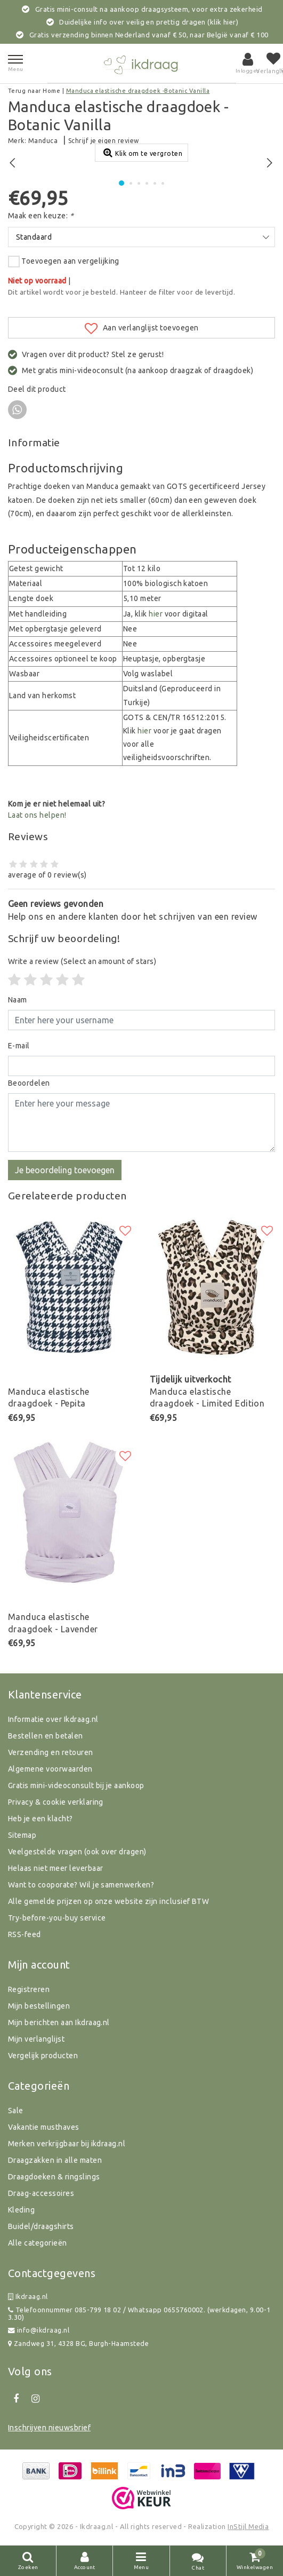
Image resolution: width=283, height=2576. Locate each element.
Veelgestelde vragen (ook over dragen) (77, 1851)
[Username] (141, 1020)
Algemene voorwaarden (50, 1769)
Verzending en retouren (50, 1752)
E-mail (19, 1045)
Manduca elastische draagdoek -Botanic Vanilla (138, 91)
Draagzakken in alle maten (55, 2160)
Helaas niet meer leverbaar (55, 1868)
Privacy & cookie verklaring (55, 1802)
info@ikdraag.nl (38, 2330)
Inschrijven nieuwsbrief (49, 2427)
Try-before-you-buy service (57, 1918)
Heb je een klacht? (40, 1818)
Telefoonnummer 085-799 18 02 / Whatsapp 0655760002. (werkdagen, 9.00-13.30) (139, 2313)
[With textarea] (141, 1122)
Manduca (43, 140)
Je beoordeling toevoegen (65, 1170)
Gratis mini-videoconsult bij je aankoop (76, 1785)
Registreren (29, 1989)
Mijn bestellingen (39, 2006)
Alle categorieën (37, 2243)
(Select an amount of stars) (82, 961)
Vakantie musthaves (43, 2127)
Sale (15, 2110)
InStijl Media (248, 2526)
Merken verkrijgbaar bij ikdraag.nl (66, 2143)
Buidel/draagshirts (41, 2226)
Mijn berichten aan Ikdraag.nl (59, 2022)
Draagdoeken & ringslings (54, 2176)
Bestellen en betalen (45, 1736)
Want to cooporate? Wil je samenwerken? (81, 1884)
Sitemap (22, 1835)
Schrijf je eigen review (103, 140)
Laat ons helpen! (37, 815)
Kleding (21, 2210)
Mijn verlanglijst (36, 2039)
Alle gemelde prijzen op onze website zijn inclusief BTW (108, 1901)
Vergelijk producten (43, 2055)
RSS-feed (24, 1934)
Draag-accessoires (41, 2193)
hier (156, 614)
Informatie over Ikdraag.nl (53, 1719)
